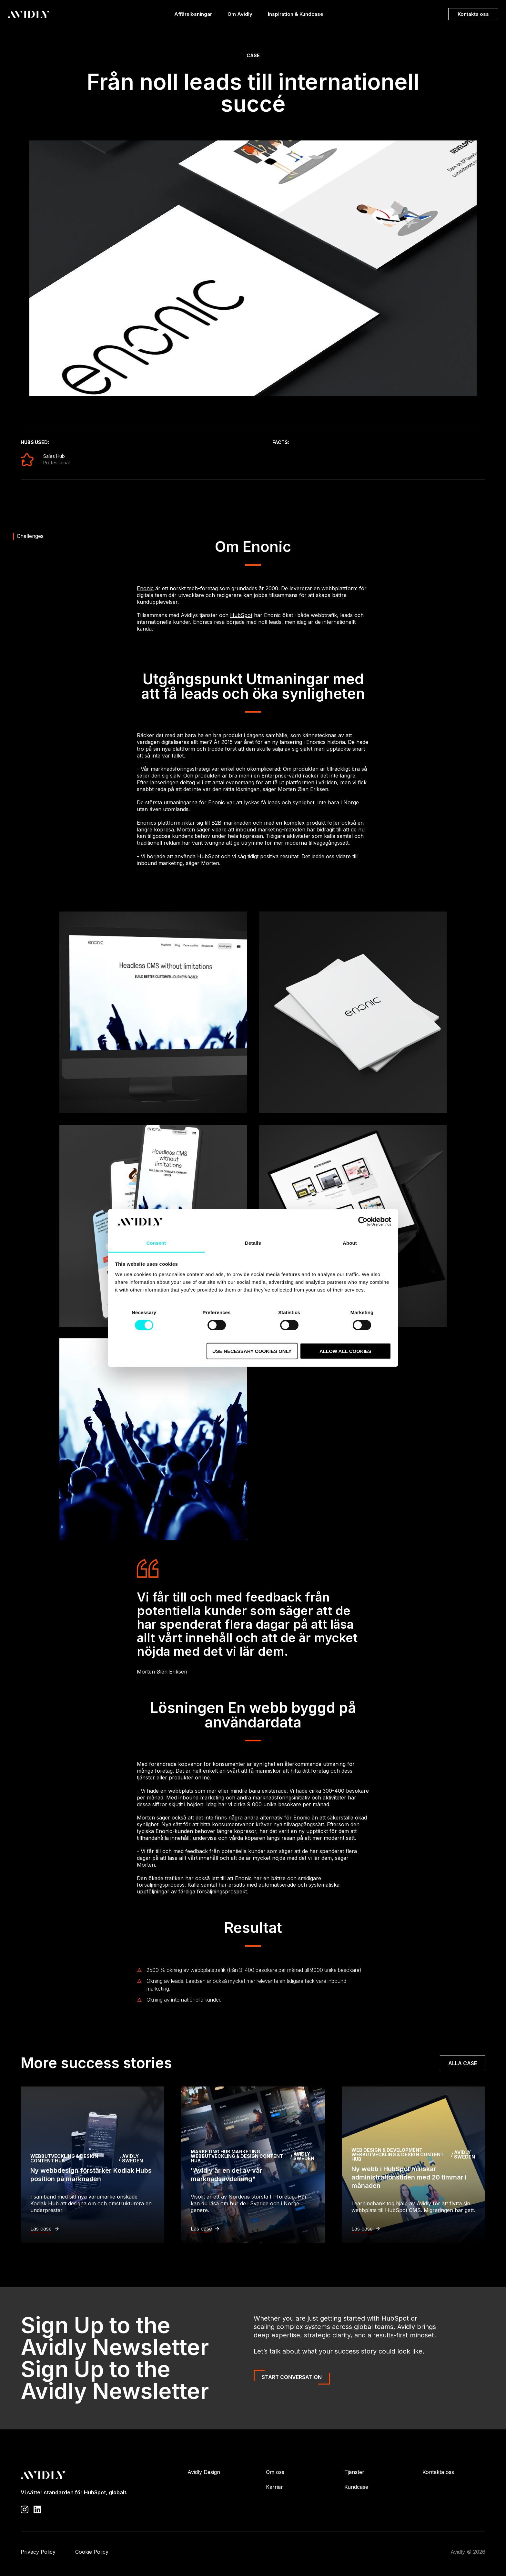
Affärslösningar (193, 15)
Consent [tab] (156, 1243)
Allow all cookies (345, 1351)
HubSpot (241, 615)
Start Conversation (292, 2377)
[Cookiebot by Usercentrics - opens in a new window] (363, 1221)
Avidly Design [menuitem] (203, 2472)
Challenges (30, 536)
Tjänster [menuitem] (354, 2472)
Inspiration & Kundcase (295, 15)
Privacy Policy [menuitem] (38, 2552)
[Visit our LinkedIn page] (37, 2509)
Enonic (145, 588)
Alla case (462, 2063)
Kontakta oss (473, 14)
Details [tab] (253, 1243)
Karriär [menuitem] (274, 2487)
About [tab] (350, 1243)
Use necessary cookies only (251, 1351)
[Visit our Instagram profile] (24, 2509)
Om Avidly (240, 15)
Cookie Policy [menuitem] (91, 2552)
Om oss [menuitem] (275, 2472)
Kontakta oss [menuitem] (438, 2472)
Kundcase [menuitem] (356, 2487)
